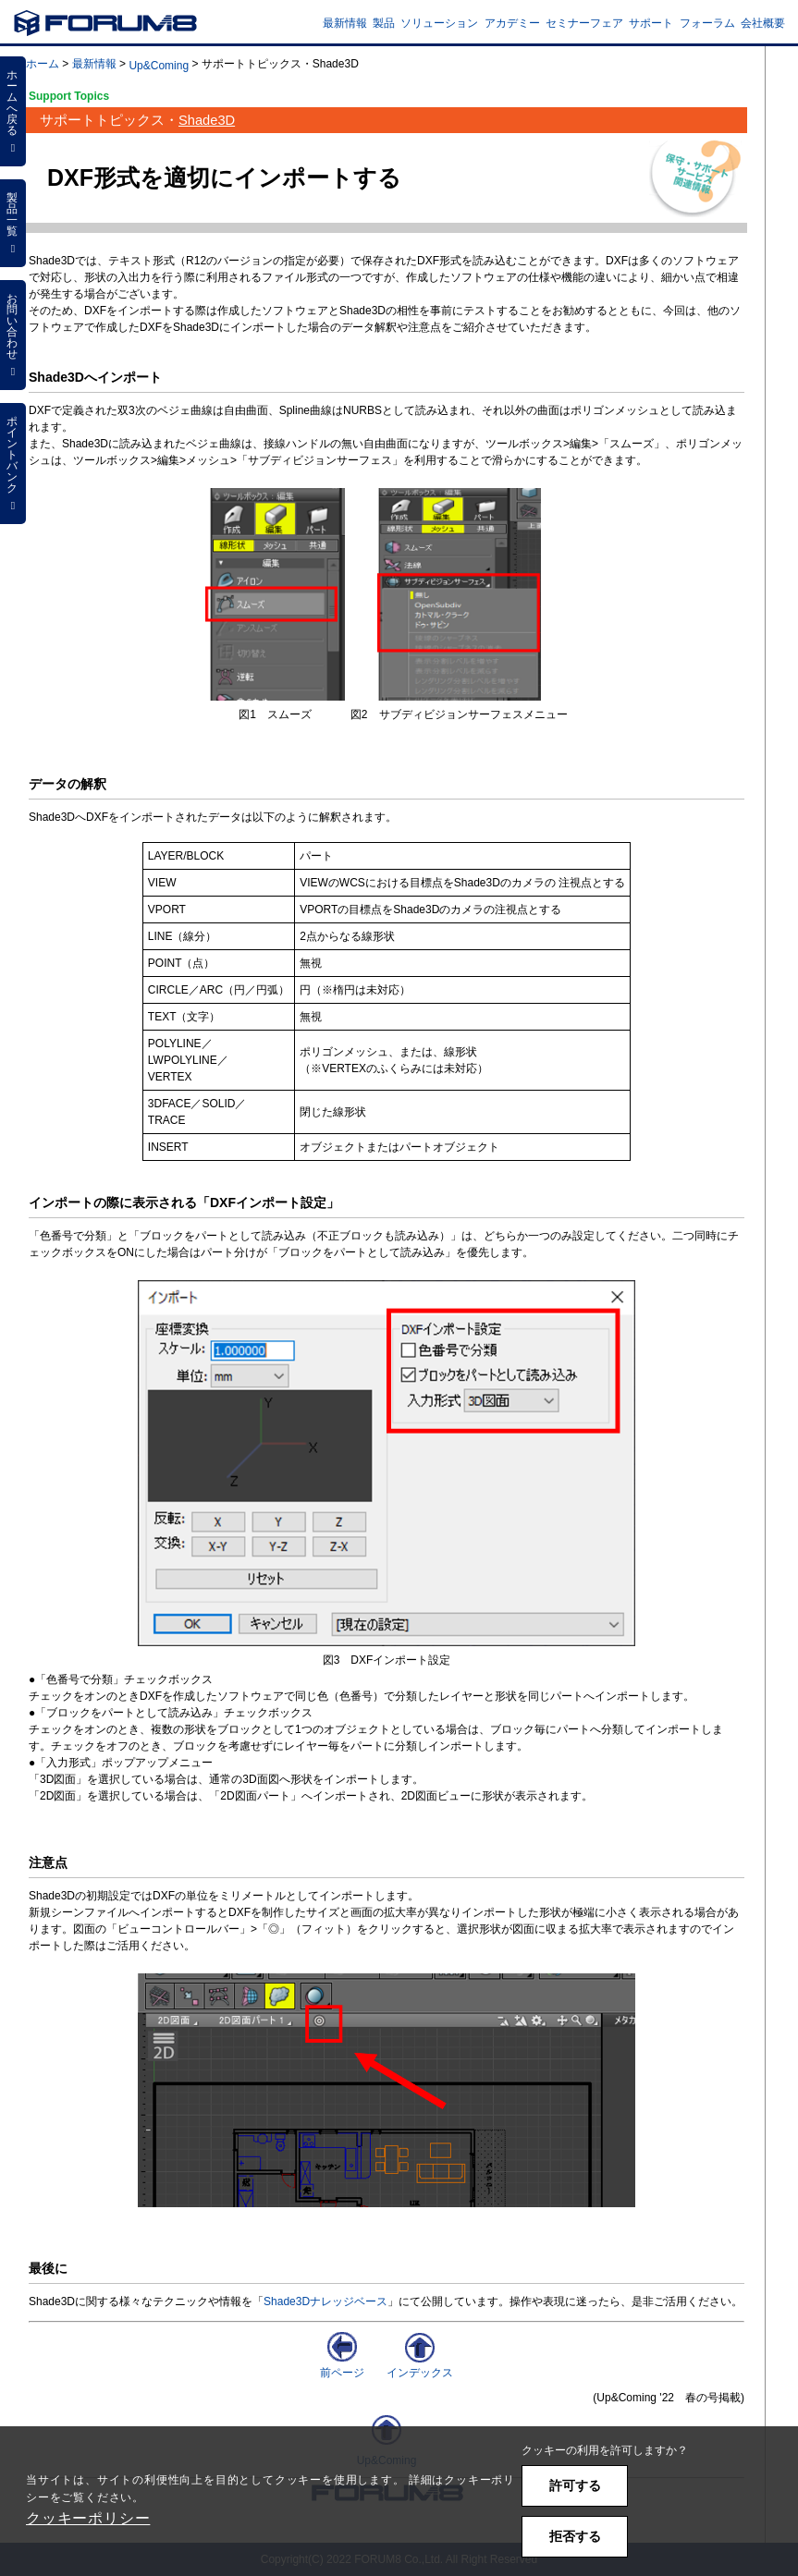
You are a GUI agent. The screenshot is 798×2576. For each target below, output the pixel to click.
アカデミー (512, 23)
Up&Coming (159, 65)
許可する (575, 2485)
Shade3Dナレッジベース (325, 2301)
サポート (651, 23)
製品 (384, 23)
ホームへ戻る (12, 110)
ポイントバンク (12, 463)
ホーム (42, 63)
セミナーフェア (584, 23)
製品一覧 (12, 222)
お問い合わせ (12, 334)
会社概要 (763, 23)
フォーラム (707, 23)
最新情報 (345, 23)
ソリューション (439, 23)
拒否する (575, 2536)
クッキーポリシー (88, 2518)
